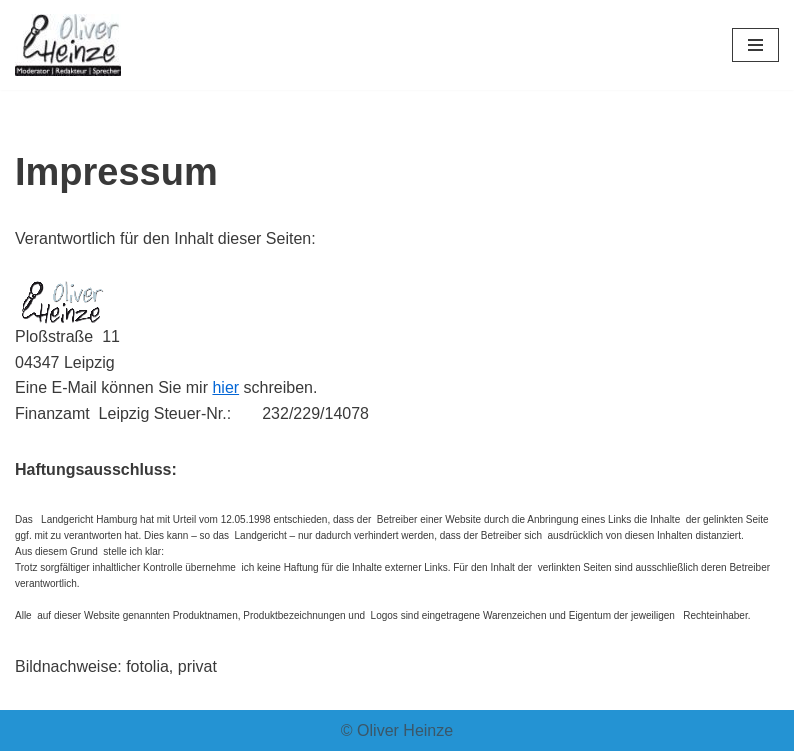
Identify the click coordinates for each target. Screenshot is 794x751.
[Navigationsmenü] (755, 45)
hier (225, 387)
